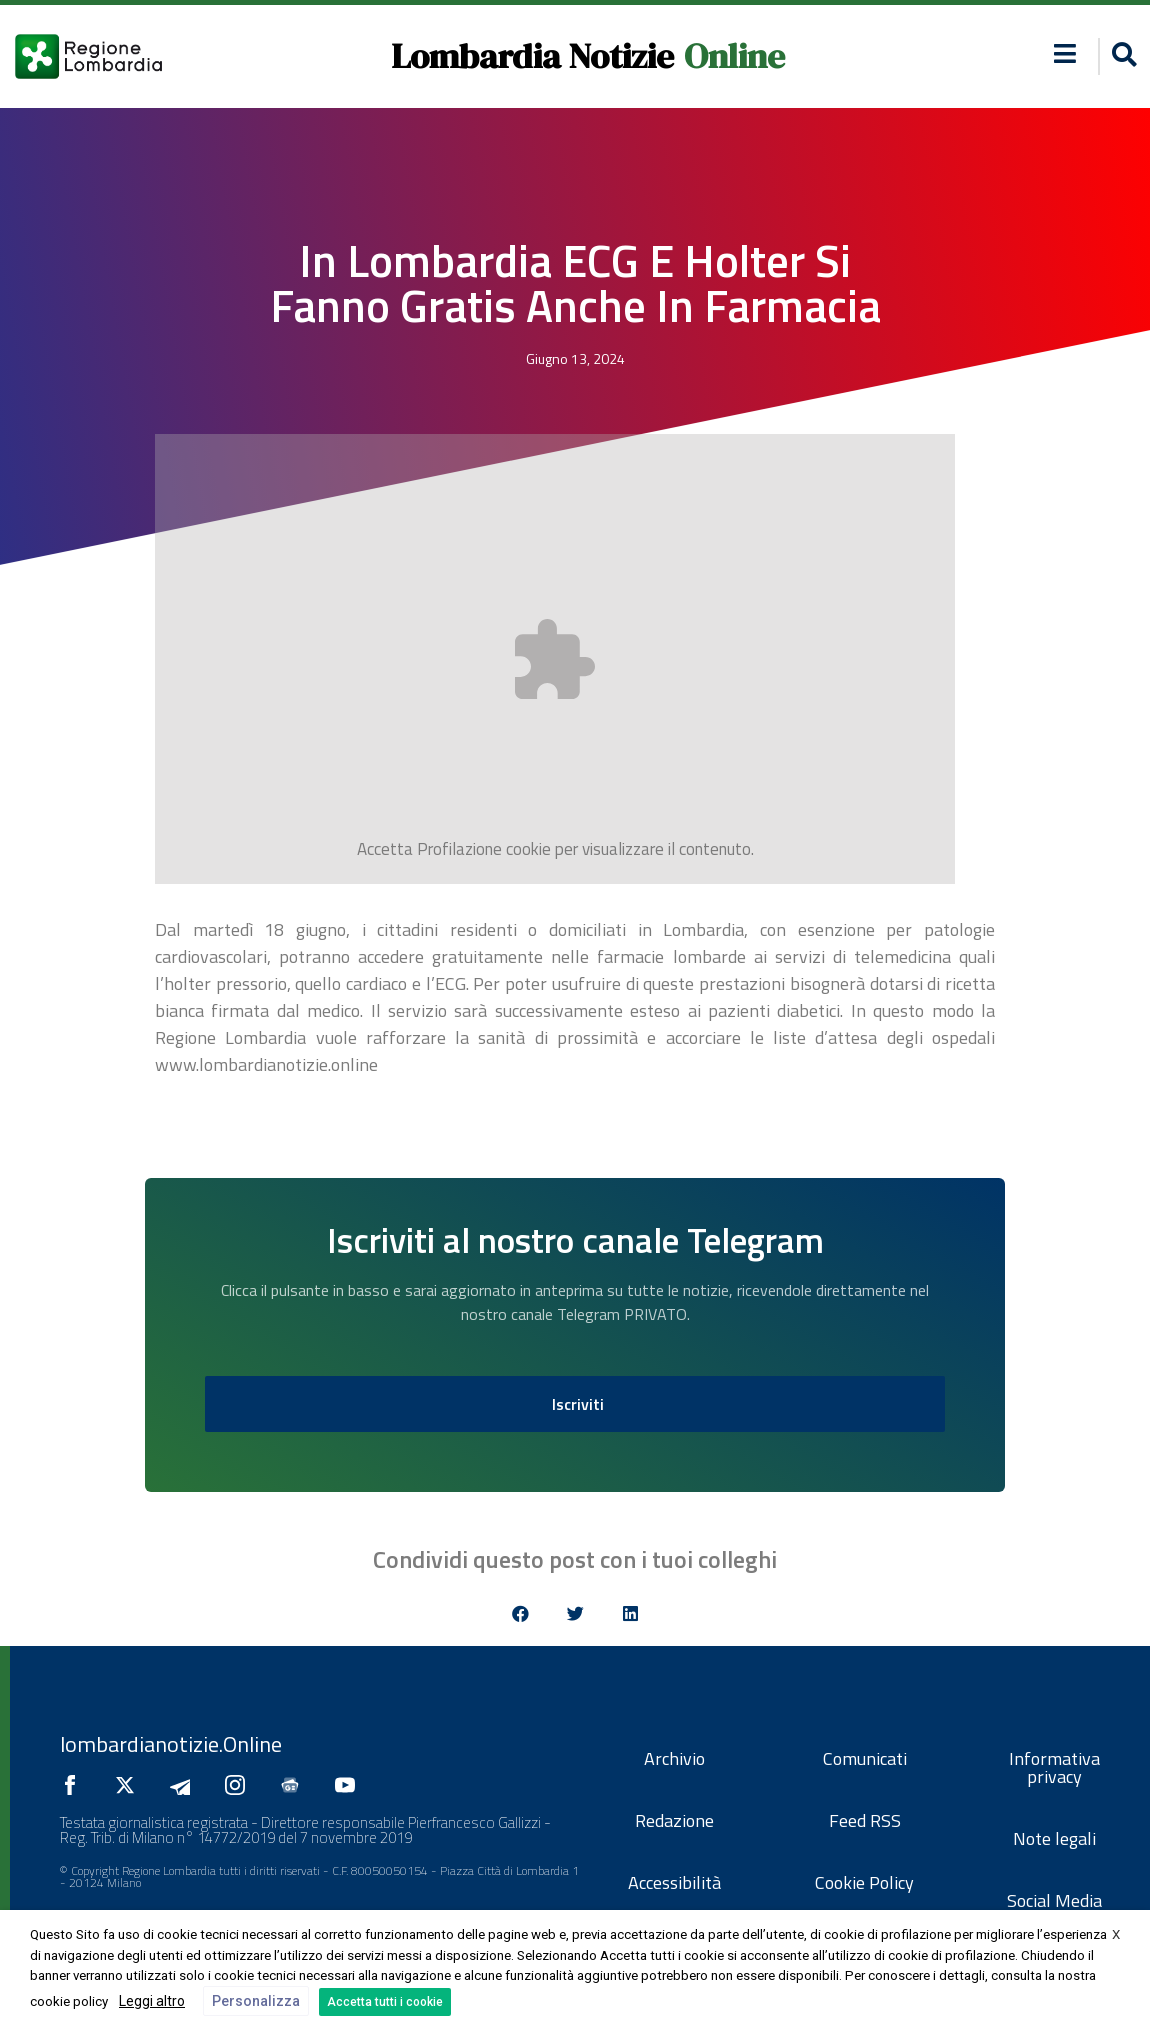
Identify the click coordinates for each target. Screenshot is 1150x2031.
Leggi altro (152, 2001)
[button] (1121, 56)
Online (734, 56)
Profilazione (459, 849)
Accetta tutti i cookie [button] (385, 2002)
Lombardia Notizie (532, 56)
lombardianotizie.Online (171, 1744)
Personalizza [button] (256, 2001)
